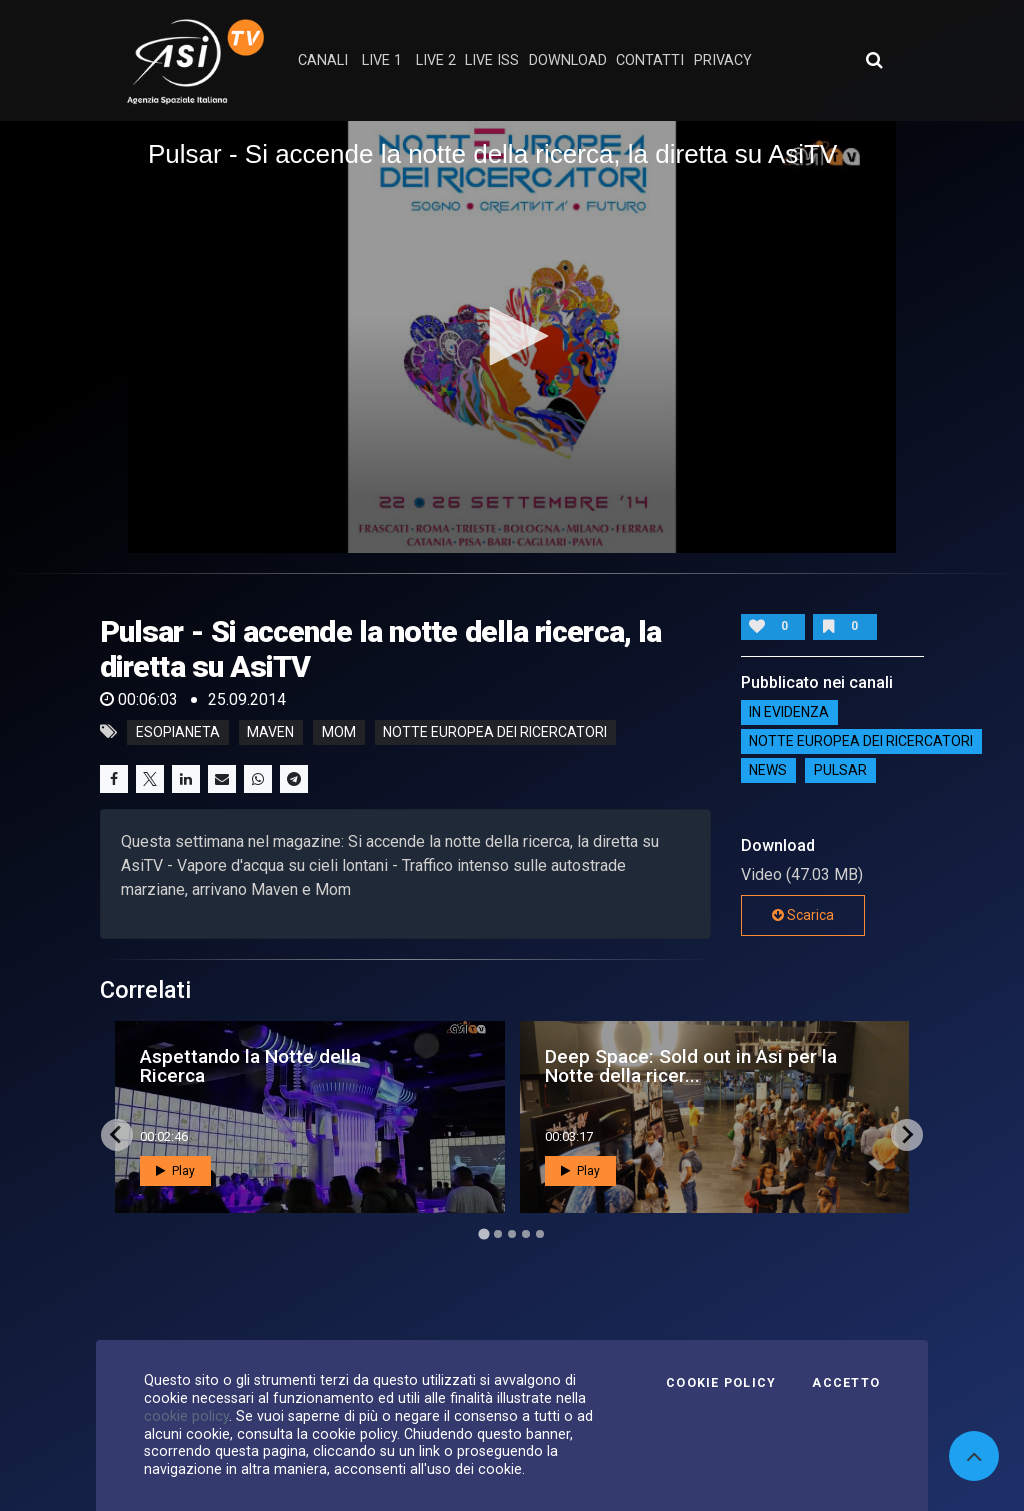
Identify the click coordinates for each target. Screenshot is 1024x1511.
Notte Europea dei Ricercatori (861, 742)
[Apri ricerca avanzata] (874, 60)
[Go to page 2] (498, 1234)
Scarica (803, 915)
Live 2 (436, 60)
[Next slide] (907, 1135)
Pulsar (840, 771)
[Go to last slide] (117, 1135)
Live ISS (492, 60)
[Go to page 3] (512, 1234)
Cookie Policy (721, 1383)
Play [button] (175, 1171)
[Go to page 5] (540, 1234)
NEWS (768, 771)
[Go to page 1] (483, 1233)
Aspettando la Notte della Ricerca (250, 1066)
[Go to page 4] (526, 1234)
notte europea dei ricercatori (495, 732)
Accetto (846, 1383)
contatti (650, 60)
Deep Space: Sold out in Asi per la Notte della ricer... (691, 1066)
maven (270, 732)
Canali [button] (323, 60)
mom (339, 732)
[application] (512, 337)
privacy (723, 60)
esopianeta (178, 732)
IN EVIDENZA (789, 713)
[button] (512, 336)
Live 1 (382, 60)
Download (568, 60)
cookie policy (186, 1416)
